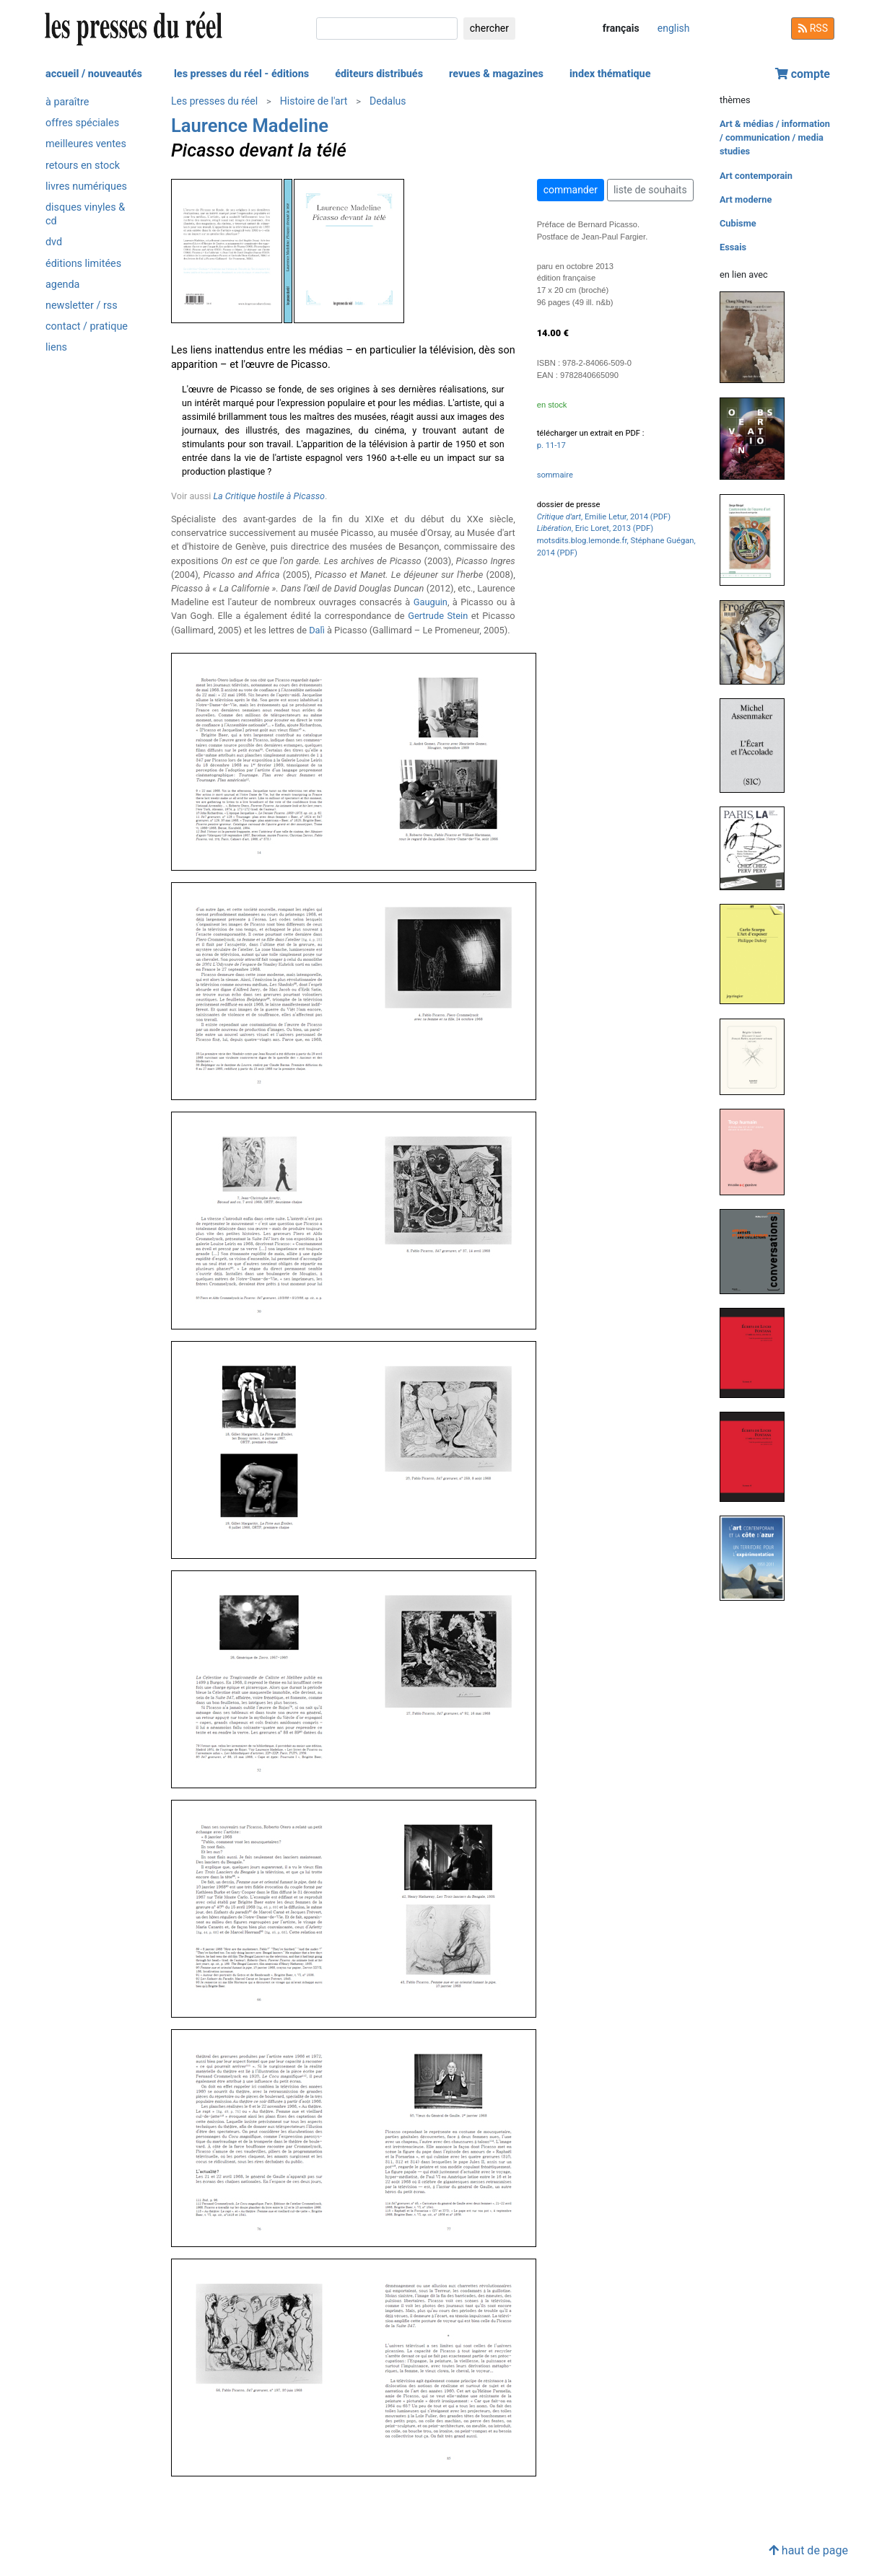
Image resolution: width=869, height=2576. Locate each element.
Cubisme (738, 223)
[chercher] (387, 28)
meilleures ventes (85, 144)
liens (56, 347)
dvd (53, 242)
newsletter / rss (81, 305)
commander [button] (570, 189)
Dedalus (388, 101)
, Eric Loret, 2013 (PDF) (595, 528)
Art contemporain (756, 175)
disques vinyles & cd (85, 214)
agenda (62, 284)
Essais (733, 247)
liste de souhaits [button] (650, 189)
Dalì (317, 630)
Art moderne (746, 199)
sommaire (555, 475)
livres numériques (86, 186)
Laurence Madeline (249, 125)
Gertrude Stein (438, 615)
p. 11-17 (551, 445)
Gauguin (430, 602)
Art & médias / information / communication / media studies (775, 137)
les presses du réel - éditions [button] (241, 74)
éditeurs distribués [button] (379, 74)
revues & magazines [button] (496, 74)
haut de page (808, 2550)
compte (802, 74)
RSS (813, 28)
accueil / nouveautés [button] (93, 74)
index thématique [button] (610, 74)
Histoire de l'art (314, 101)
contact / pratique (86, 326)
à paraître (67, 102)
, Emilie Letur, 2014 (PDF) (604, 517)
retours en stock (82, 165)
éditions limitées (83, 264)
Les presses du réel (214, 101)
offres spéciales (82, 123)
